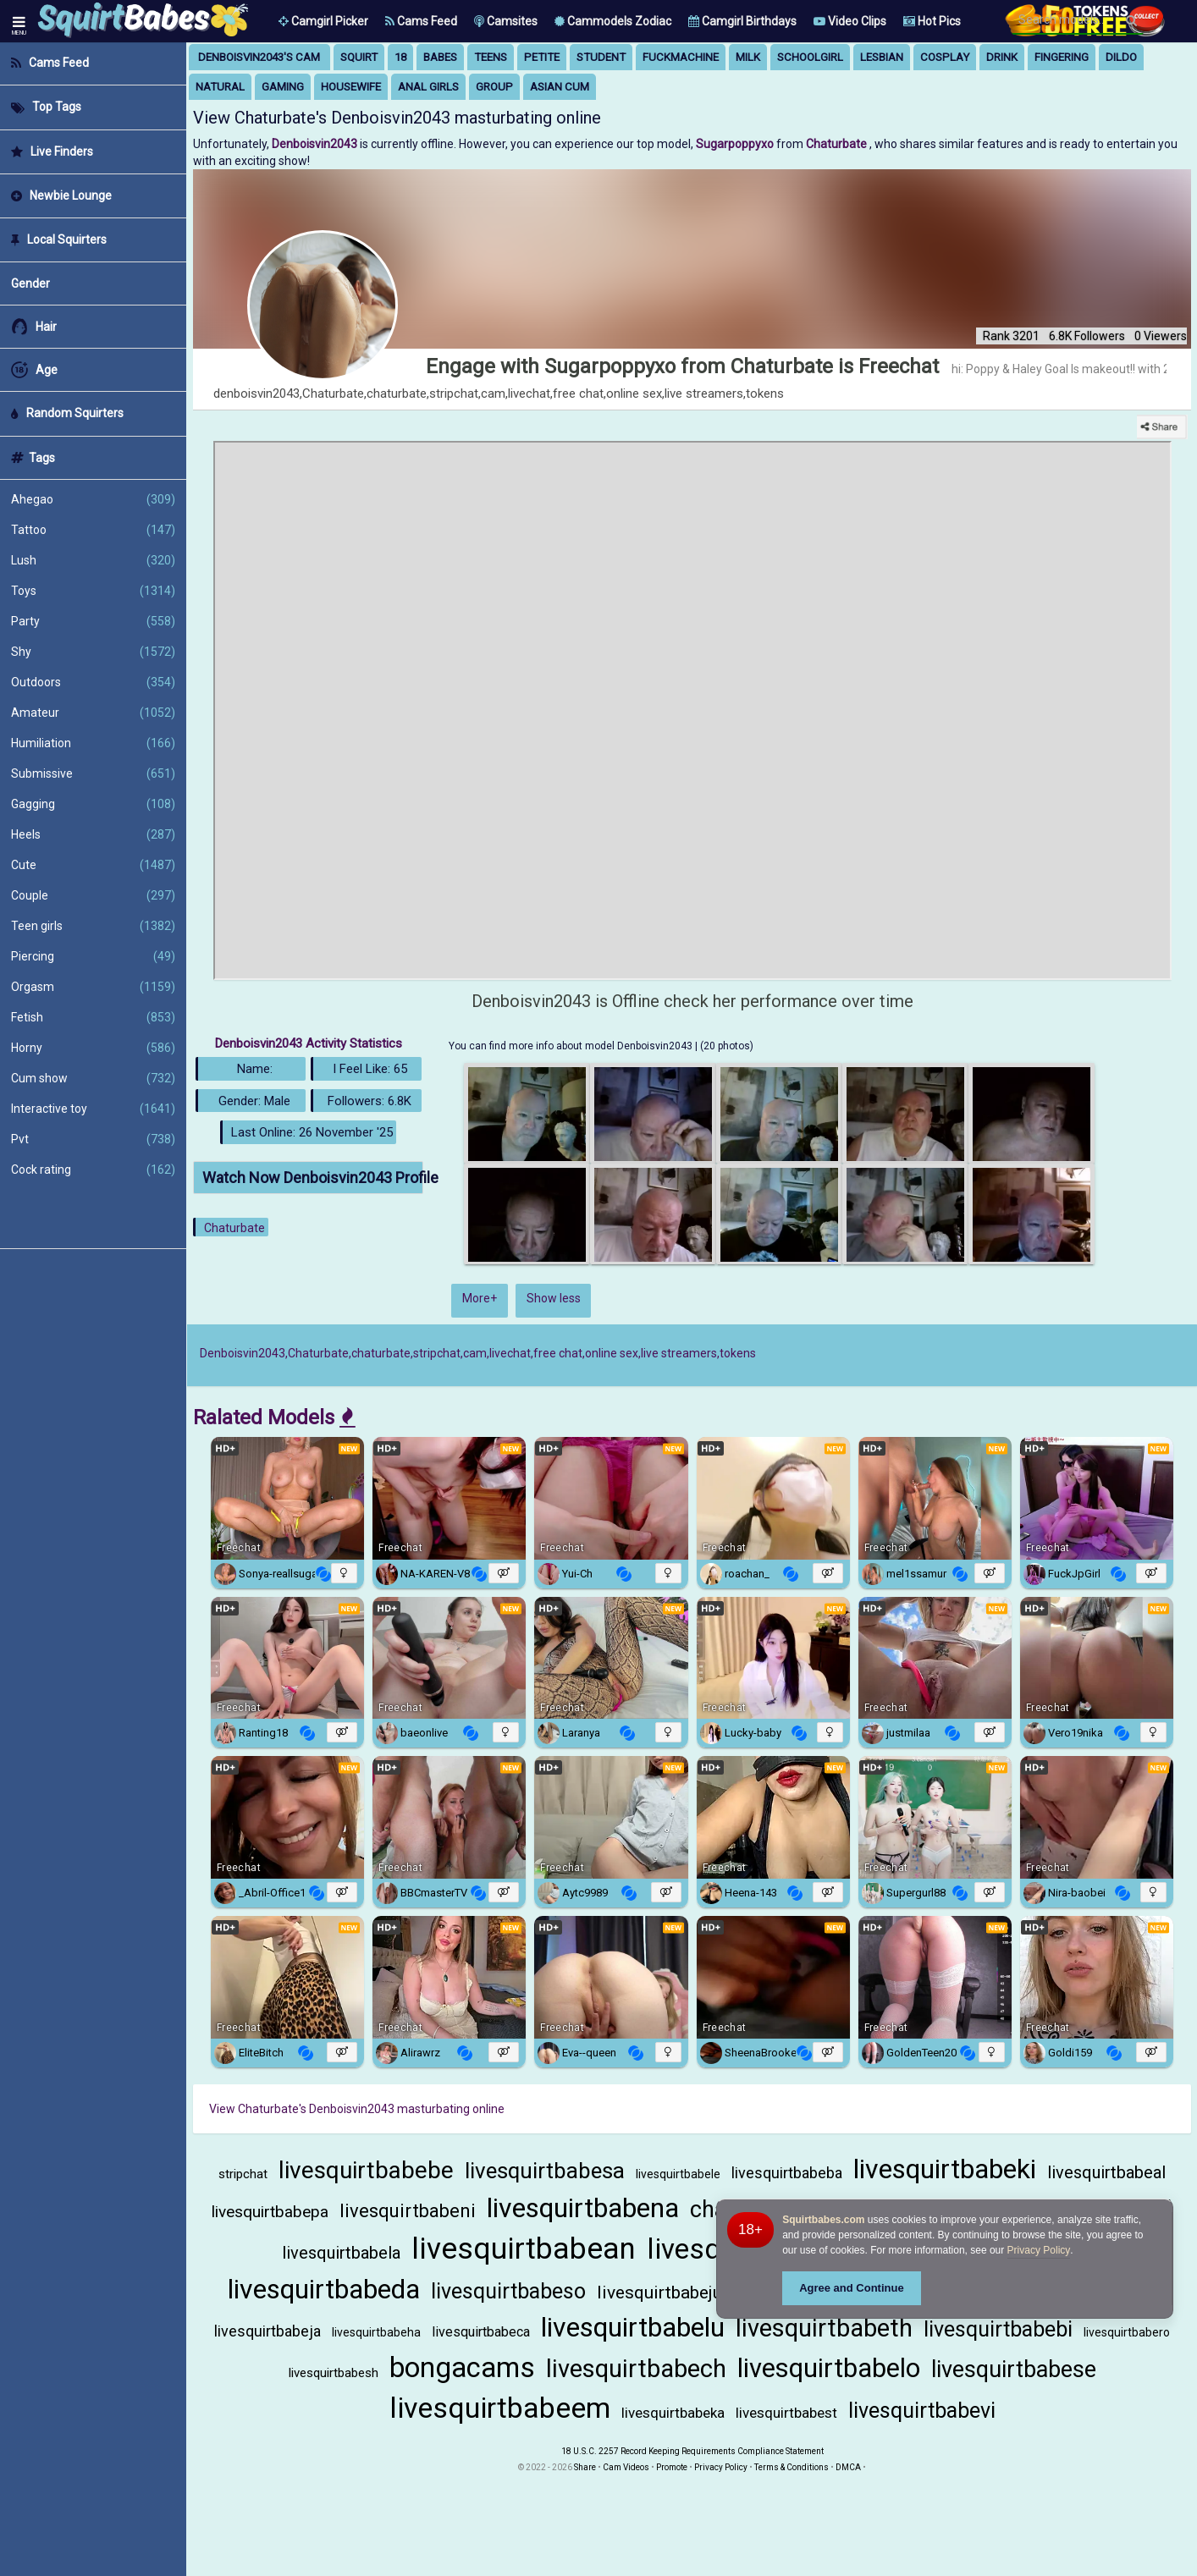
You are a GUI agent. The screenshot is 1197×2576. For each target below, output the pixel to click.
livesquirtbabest (786, 2412)
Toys (93, 590)
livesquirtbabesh (333, 2373)
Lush (93, 560)
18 (400, 57)
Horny (93, 1047)
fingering (1061, 57)
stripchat (243, 2174)
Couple (93, 895)
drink (1002, 57)
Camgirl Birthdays (742, 21)
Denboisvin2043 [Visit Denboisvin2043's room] (316, 144)
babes (440, 57)
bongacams (462, 2367)
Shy (93, 651)
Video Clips (850, 21)
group (494, 86)
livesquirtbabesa (545, 2170)
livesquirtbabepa (270, 2211)
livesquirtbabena (583, 2208)
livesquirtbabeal (1106, 2172)
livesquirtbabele (678, 2174)
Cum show (93, 1078)
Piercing (93, 956)
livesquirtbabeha (376, 2332)
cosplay (944, 57)
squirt (359, 57)
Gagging (93, 803)
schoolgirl (810, 57)
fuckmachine (681, 57)
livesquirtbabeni (407, 2210)
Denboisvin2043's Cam (259, 57)
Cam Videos (626, 2467)
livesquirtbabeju (659, 2292)
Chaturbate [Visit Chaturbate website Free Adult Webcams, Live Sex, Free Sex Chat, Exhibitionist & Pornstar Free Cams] (837, 144)
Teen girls (93, 925)
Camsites (506, 21)
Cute (93, 864)
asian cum (559, 86)
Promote (671, 2467)
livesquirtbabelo (828, 2368)
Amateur (93, 712)
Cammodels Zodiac (612, 21)
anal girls (428, 86)
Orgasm (93, 986)
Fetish (93, 1017)
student (601, 57)
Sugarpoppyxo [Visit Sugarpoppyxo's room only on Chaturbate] (736, 144)
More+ (479, 1298)
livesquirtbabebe (366, 2170)
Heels (93, 834)
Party (93, 621)
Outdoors (93, 682)
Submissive (93, 773)
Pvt (93, 1139)
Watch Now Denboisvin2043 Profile (312, 1177)
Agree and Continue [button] (851, 2288)
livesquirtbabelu (633, 2327)
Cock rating (93, 1169)
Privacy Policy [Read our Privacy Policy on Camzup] (720, 2467)
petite (542, 57)
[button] (323, 21)
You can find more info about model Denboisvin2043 (572, 1046)
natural (220, 86)
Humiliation (93, 743)
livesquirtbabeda (324, 2289)
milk (748, 57)
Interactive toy (93, 1108)
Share (585, 2467)
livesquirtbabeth (824, 2328)
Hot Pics (932, 21)
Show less (554, 1298)
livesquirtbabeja (267, 2331)
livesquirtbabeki (944, 2169)
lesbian (881, 57)
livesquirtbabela (341, 2253)
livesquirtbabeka (673, 2412)
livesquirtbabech (636, 2368)
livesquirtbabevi (922, 2410)
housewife (351, 86)
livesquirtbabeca (481, 2332)
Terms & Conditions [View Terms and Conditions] (791, 2467)
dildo (1121, 57)
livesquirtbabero (1127, 2332)
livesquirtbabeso (508, 2291)
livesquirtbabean (523, 2249)
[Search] (1131, 20)
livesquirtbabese (1013, 2369)
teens (490, 57)
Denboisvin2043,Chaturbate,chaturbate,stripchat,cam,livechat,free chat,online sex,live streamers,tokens (478, 1353)
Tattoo (93, 529)
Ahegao (93, 499)
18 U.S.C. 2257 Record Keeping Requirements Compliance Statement (692, 2451)
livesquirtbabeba (786, 2173)
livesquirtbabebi (998, 2329)
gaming (283, 86)
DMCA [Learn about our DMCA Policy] (848, 2467)
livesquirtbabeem (499, 2408)
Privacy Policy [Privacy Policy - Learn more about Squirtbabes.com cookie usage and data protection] (1039, 2250)
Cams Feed (421, 21)
